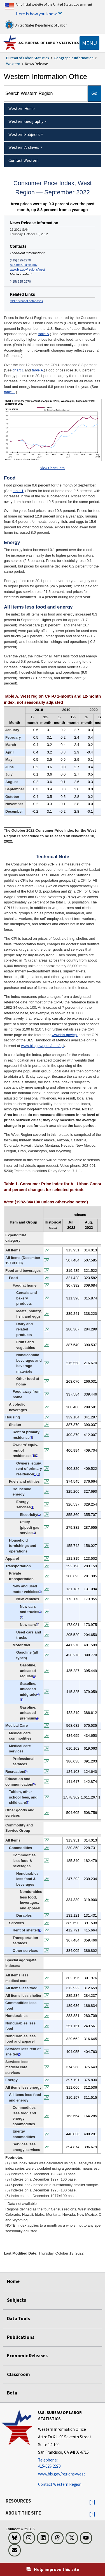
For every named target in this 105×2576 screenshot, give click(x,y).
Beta (12, 2393)
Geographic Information (74, 57)
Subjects (16, 2300)
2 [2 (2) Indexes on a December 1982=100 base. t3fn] (37, 1455)
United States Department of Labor (36, 24)
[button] (92, 2502)
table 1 (9, 392)
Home (13, 2281)
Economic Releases (27, 2356)
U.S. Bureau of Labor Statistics (48, 42)
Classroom (18, 2374)
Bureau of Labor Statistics (27, 57)
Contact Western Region (59, 2484)
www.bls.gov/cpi (64, 1035)
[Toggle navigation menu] (89, 43)
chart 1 (18, 370)
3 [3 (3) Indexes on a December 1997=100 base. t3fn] (40, 1591)
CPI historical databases (26, 301)
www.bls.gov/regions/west (27, 269)
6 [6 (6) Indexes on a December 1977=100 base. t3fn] (28, 1802)
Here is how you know (36, 13)
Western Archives (23, 147)
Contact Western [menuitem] (23, 160)
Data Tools (18, 2318)
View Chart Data (52, 468)
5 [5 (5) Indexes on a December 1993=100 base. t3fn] (21, 1699)
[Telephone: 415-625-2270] (71, 2463)
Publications (20, 2337)
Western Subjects (24, 134)
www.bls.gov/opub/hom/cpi (42, 1046)
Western (13, 63)
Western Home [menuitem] (21, 108)
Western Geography (25, 121)
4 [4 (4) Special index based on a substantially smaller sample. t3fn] (21, 1617)
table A (43, 334)
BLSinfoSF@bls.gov (23, 264)
